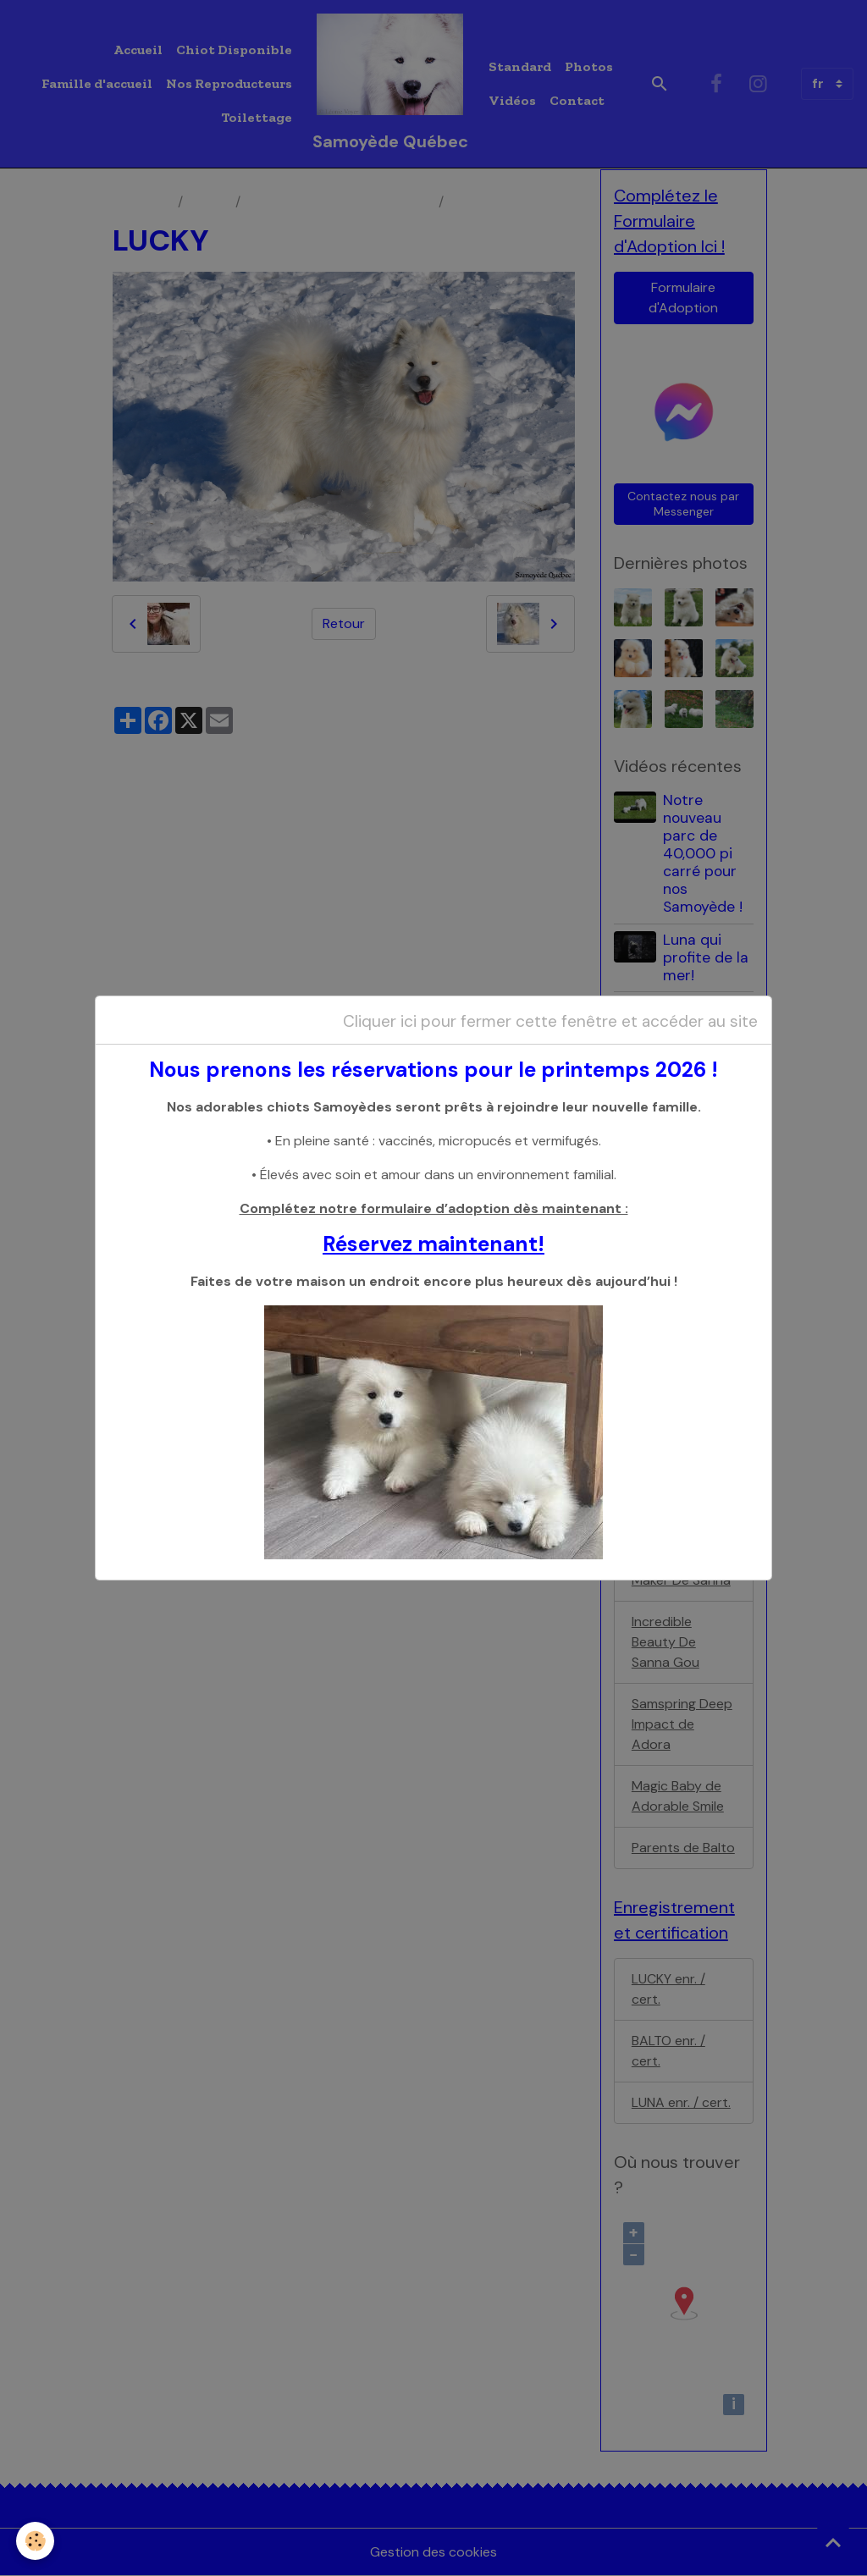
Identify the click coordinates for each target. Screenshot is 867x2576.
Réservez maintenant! (433, 1244)
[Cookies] (36, 2541)
